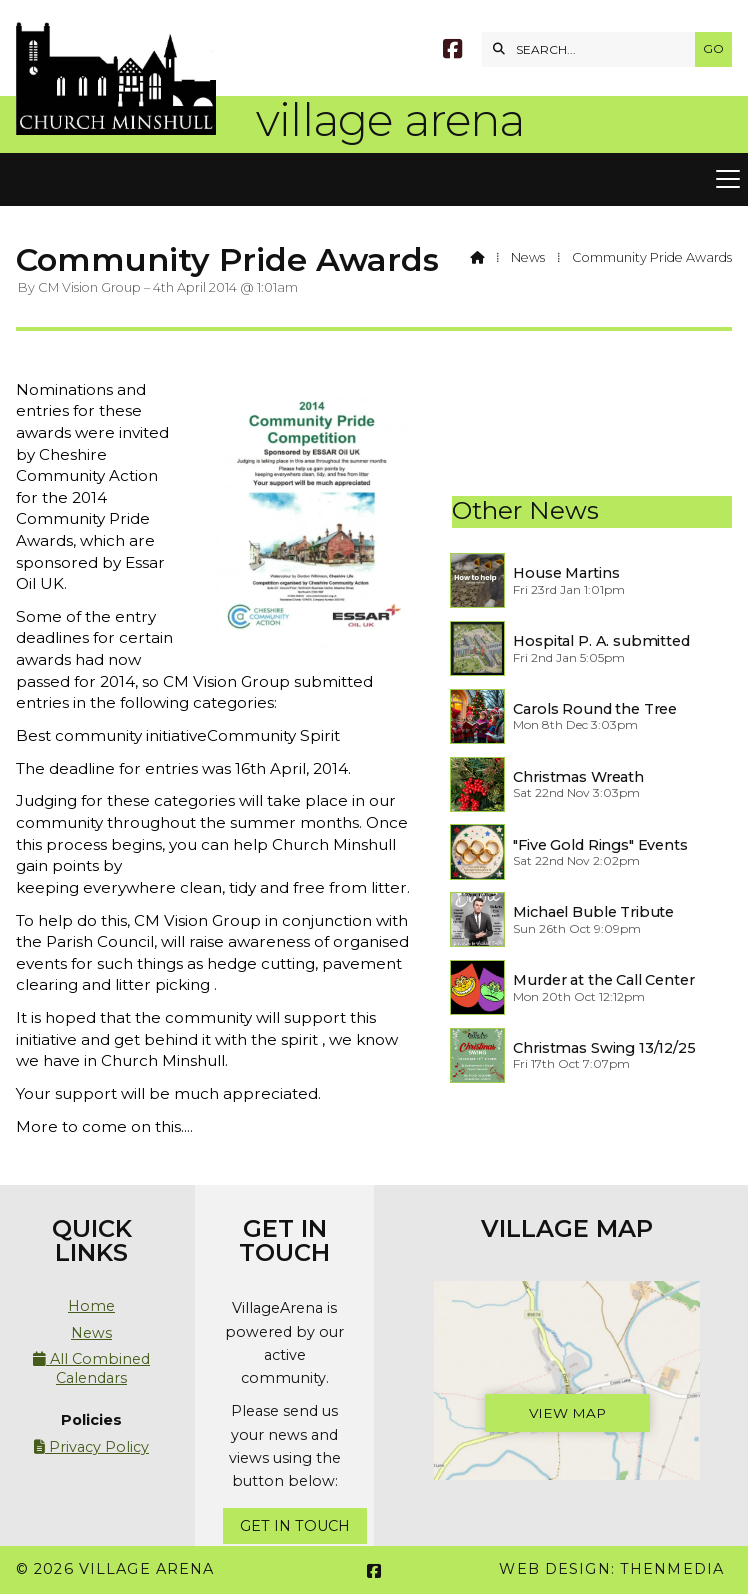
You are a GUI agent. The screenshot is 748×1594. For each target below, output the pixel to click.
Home (91, 1306)
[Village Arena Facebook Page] (452, 51)
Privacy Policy (91, 1447)
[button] (374, 180)
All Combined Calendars (91, 1368)
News (528, 257)
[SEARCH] (593, 49)
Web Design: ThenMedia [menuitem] (611, 1569)
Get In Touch (295, 1526)
